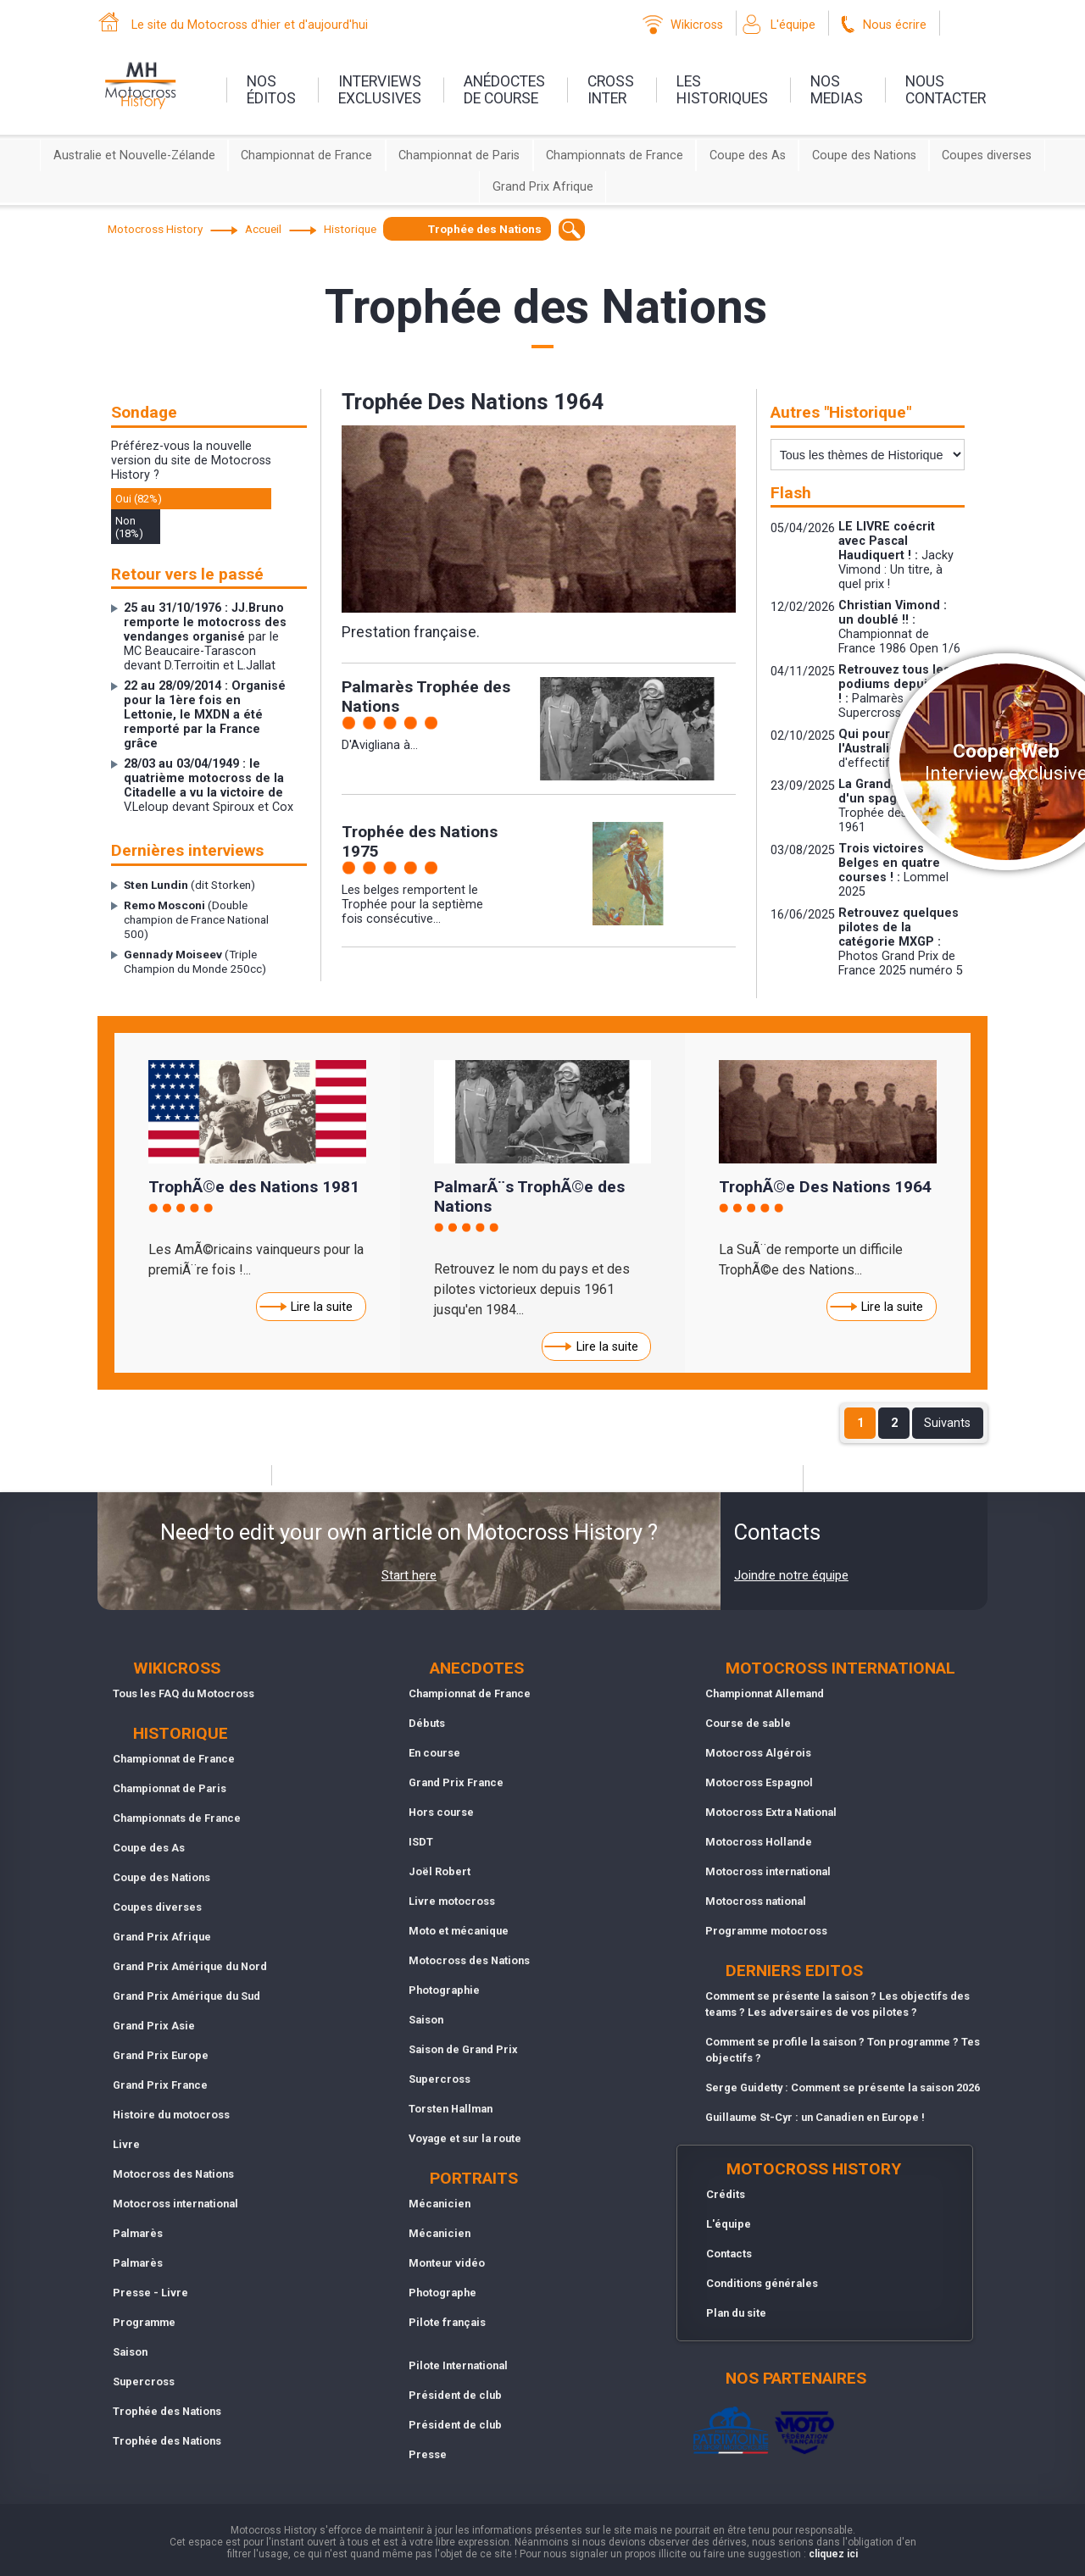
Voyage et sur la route (465, 2138)
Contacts (729, 2253)
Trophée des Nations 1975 (420, 841)
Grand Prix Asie (154, 2025)
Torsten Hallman (450, 2108)
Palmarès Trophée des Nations (426, 696)
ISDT (421, 1841)
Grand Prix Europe (161, 2055)
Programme (144, 2322)
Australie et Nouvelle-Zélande (134, 155)
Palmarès (138, 2233)
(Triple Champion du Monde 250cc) (195, 961)
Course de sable (748, 1723)
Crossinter (610, 90)
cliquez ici (833, 2554)
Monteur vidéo (447, 2263)
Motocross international (175, 2203)
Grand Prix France (160, 2085)
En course (434, 1752)
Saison (130, 2352)
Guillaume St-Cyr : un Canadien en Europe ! (815, 2117)
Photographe (442, 2292)
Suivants (947, 1423)
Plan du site (736, 2313)
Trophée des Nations (167, 2411)
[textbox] (572, 229)
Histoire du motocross (171, 2114)
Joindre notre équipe (791, 1575)
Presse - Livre (150, 2292)
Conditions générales (762, 2283)
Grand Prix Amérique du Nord (190, 1966)
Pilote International (458, 2365)
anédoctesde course (504, 90)
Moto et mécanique (459, 1930)
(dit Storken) (189, 884)
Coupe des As (747, 155)
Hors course (441, 1812)
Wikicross (696, 25)
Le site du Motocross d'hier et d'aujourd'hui (249, 25)
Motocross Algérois (758, 1752)
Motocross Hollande (758, 1841)
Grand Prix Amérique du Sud (186, 1996)
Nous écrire (894, 25)
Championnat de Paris (459, 155)
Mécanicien (439, 2203)
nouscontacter (945, 90)
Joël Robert (439, 1871)
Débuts (427, 1723)
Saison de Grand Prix (463, 2049)
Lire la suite (322, 1307)
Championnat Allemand (764, 1693)
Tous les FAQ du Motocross (183, 1693)
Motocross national (755, 1901)
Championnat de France (306, 155)
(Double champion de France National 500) (196, 919)
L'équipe (793, 25)
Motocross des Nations (173, 2174)
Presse (428, 2454)
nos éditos (271, 90)
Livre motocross (452, 1901)
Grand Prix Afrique (542, 187)
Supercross (144, 2381)
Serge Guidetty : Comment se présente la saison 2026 (842, 2087)
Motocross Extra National (771, 1812)
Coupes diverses (987, 155)
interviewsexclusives (379, 90)
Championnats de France (614, 155)
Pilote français (447, 2322)
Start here (409, 1575)
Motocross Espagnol (759, 1782)
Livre (126, 2144)
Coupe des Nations (864, 155)
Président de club (455, 2395)
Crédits (725, 2194)
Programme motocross (766, 1930)
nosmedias (836, 90)
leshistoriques (722, 90)
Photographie (444, 1990)
